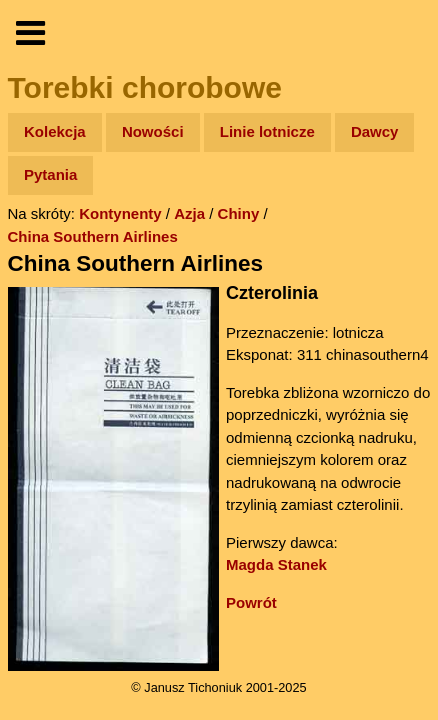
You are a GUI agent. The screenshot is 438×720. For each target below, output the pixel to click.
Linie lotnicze (267, 131)
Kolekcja (55, 131)
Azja (189, 213)
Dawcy (375, 131)
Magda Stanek (276, 564)
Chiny (239, 213)
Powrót (251, 602)
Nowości (153, 131)
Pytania (50, 174)
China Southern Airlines (93, 236)
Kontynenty (120, 213)
